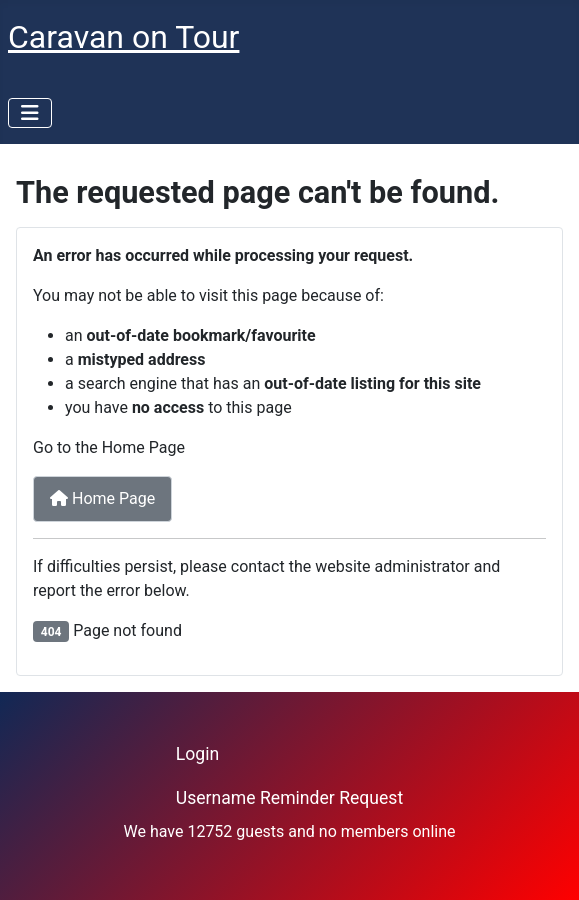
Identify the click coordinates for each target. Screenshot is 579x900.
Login (197, 754)
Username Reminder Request (289, 798)
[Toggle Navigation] (30, 113)
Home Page (102, 498)
